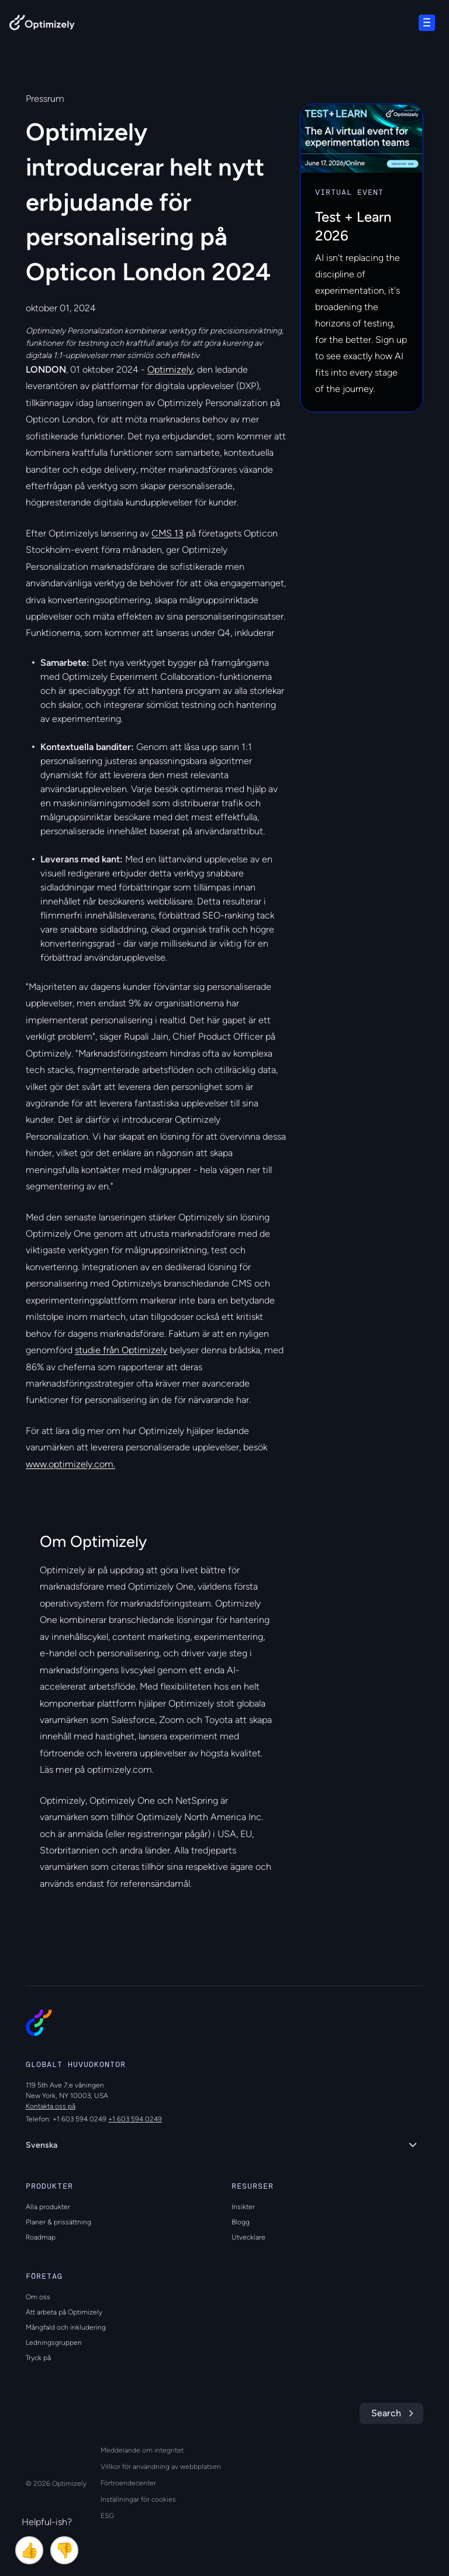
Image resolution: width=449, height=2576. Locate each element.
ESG (107, 2516)
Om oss (38, 2297)
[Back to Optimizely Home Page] (42, 25)
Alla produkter (48, 2207)
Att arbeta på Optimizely (64, 2312)
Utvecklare (248, 2237)
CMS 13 (167, 533)
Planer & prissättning (58, 2222)
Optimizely (170, 369)
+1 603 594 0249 (135, 2119)
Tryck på (38, 2358)
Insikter (243, 2207)
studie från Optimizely (121, 1350)
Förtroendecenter (128, 2483)
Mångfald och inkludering (66, 2327)
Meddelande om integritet (142, 2450)
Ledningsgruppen (54, 2342)
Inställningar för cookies (138, 2499)
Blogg (241, 2222)
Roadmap (41, 2237)
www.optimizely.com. (70, 1464)
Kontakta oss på (50, 2106)
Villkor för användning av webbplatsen (161, 2466)
